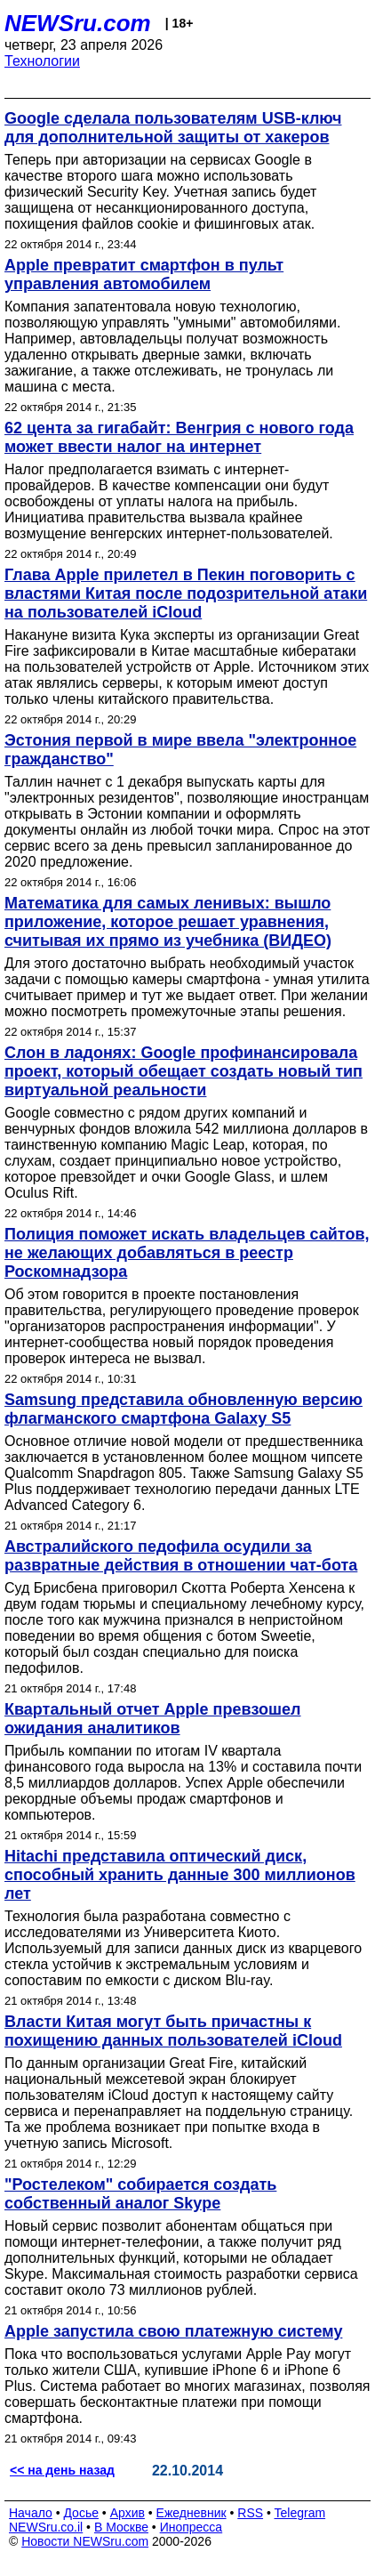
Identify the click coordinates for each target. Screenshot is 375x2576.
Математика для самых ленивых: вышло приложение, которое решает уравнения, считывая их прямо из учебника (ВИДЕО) (167, 921)
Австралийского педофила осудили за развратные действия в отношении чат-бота (180, 1556)
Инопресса (191, 2527)
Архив (127, 2513)
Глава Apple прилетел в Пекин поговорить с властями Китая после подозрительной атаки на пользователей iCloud (185, 593)
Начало (30, 2513)
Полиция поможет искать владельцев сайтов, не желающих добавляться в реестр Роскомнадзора (186, 1252)
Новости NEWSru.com (84, 2541)
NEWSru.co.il (46, 2527)
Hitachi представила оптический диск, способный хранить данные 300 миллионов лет (179, 1874)
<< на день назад (62, 2470)
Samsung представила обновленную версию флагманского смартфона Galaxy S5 (183, 1409)
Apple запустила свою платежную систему (173, 2331)
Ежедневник (191, 2513)
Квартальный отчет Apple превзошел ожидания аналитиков (152, 1718)
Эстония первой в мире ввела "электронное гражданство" (180, 749)
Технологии (42, 61)
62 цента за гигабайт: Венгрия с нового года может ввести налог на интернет (179, 437)
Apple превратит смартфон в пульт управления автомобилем (143, 274)
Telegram (300, 2513)
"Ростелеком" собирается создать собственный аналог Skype (140, 2194)
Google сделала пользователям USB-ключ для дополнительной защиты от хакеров (172, 127)
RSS (250, 2513)
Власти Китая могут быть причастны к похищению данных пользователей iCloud (173, 2031)
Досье (81, 2513)
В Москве (121, 2527)
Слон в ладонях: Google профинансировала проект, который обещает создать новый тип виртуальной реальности (183, 1071)
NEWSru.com (77, 23)
